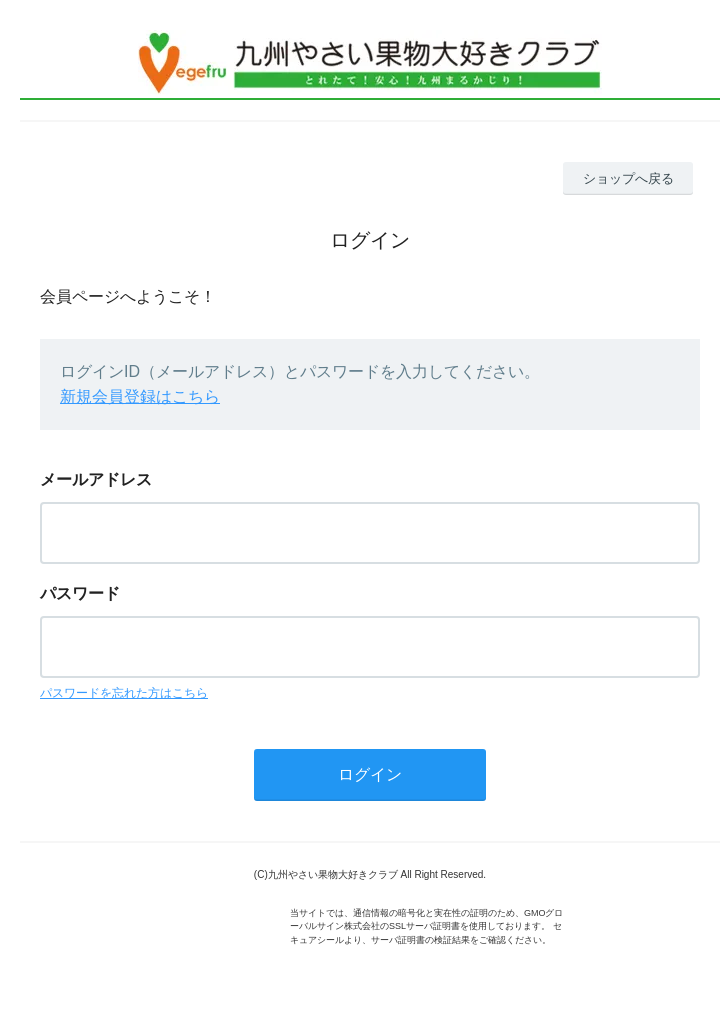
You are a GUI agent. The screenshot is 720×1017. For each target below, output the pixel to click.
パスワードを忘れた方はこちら (124, 693)
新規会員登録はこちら (140, 396)
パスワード (80, 593)
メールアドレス (96, 479)
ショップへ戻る (628, 178)
